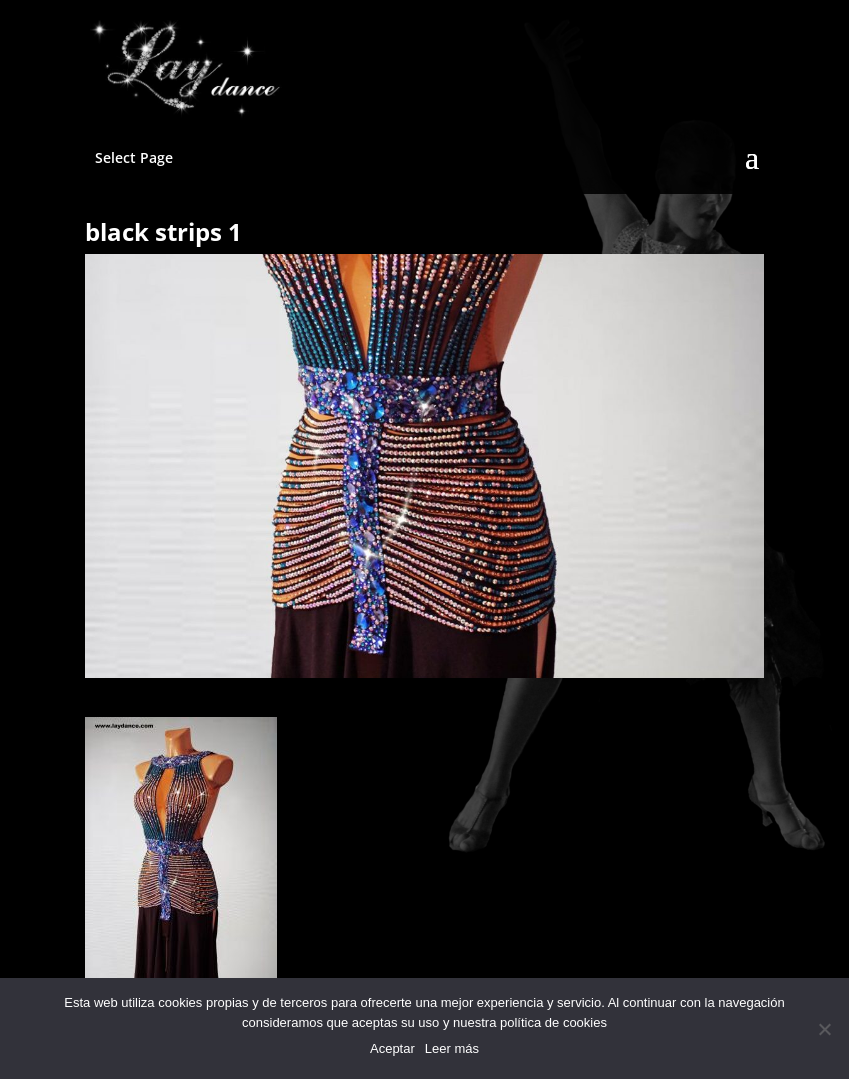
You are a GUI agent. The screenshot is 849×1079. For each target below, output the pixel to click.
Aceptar (392, 1048)
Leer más (452, 1048)
